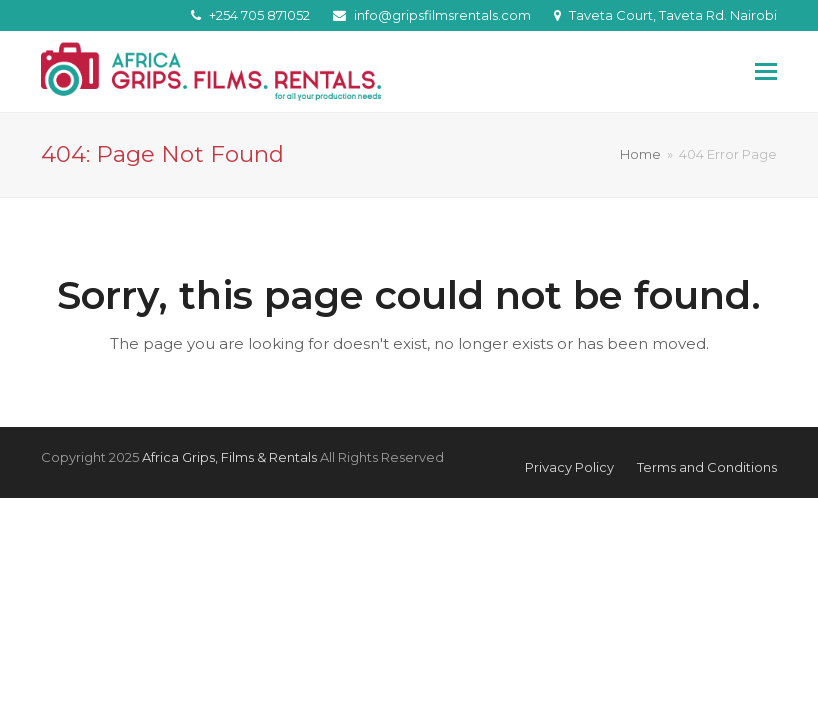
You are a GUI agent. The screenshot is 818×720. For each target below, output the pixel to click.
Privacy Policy (569, 467)
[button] (766, 72)
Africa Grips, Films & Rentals (229, 457)
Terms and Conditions (707, 467)
